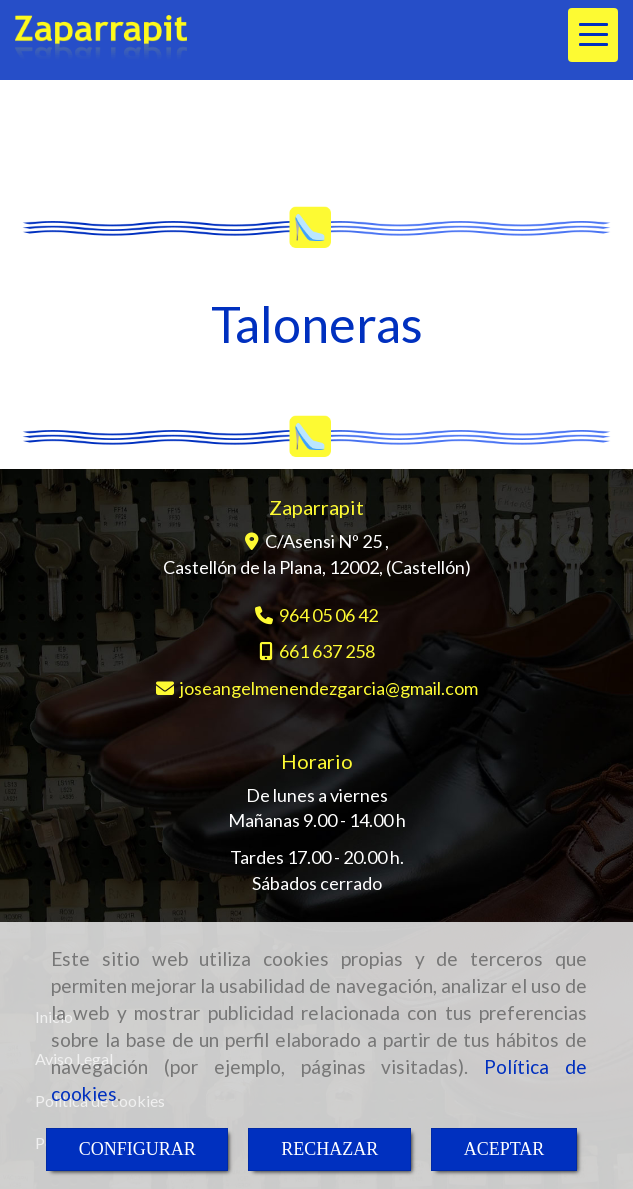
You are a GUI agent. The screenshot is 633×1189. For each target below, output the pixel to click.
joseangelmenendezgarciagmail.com (329, 688)
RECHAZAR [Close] (329, 1149)
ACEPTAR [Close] (504, 1149)
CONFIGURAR (137, 1149)
